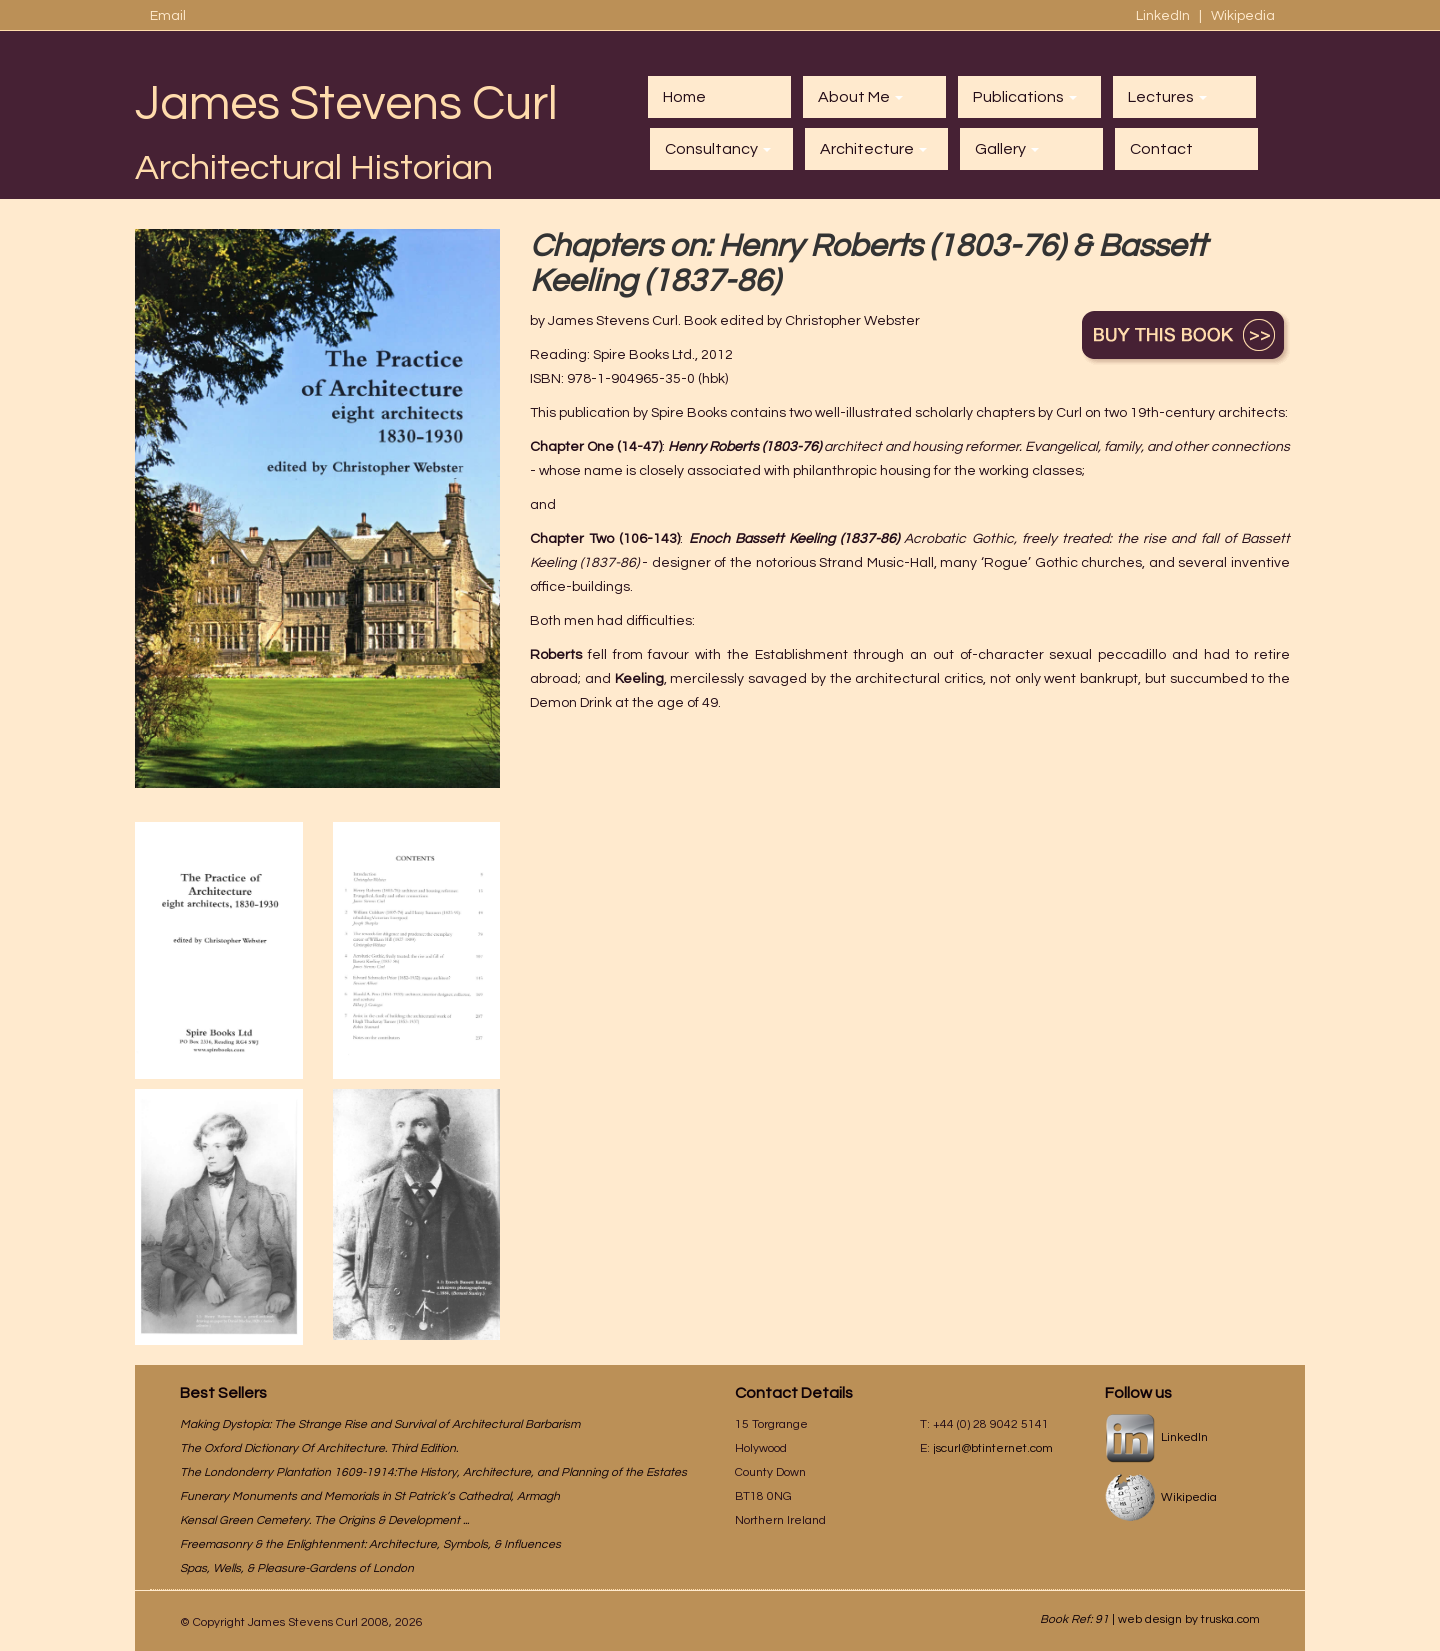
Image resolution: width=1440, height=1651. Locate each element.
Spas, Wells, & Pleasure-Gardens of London (297, 1568)
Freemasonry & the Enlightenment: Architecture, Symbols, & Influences (370, 1544)
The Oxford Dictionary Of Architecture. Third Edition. (319, 1448)
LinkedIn (1164, 16)
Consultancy (718, 149)
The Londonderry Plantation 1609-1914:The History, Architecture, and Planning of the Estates (433, 1472)
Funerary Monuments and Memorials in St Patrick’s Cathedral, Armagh (370, 1496)
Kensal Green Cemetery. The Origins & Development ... (324, 1520)
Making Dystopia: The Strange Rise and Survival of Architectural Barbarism (380, 1424)
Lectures (1167, 97)
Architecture (873, 149)
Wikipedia (1243, 16)
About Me (860, 97)
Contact (1161, 149)
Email (168, 16)
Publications (1025, 97)
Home (684, 97)
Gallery (1007, 149)
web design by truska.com (1189, 1619)
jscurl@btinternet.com (993, 1448)
